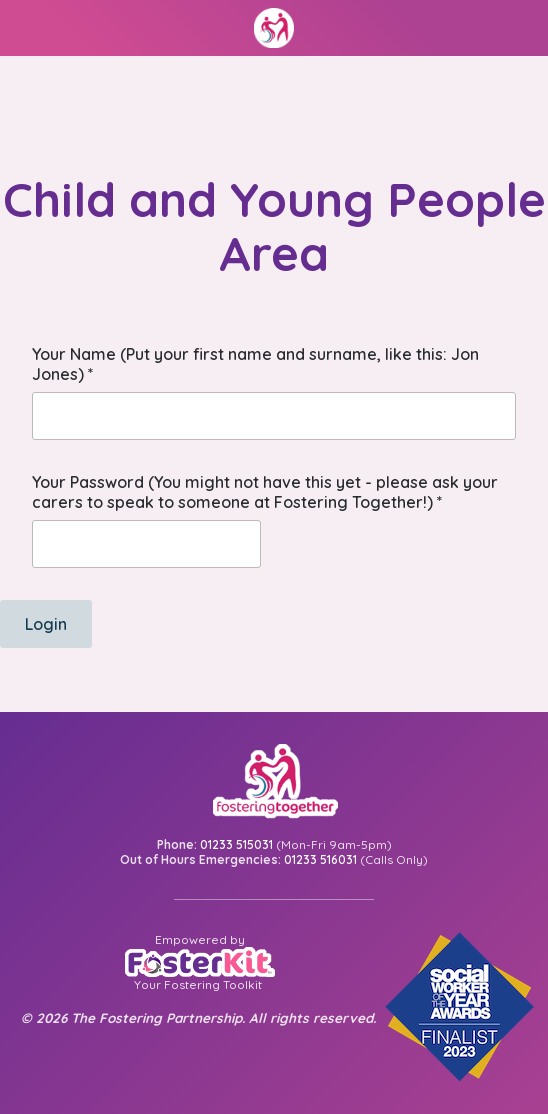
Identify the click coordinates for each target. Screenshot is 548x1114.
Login (46, 624)
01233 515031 (236, 844)
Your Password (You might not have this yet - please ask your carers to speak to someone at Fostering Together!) (265, 492)
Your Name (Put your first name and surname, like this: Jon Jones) (255, 364)
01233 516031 (320, 859)
